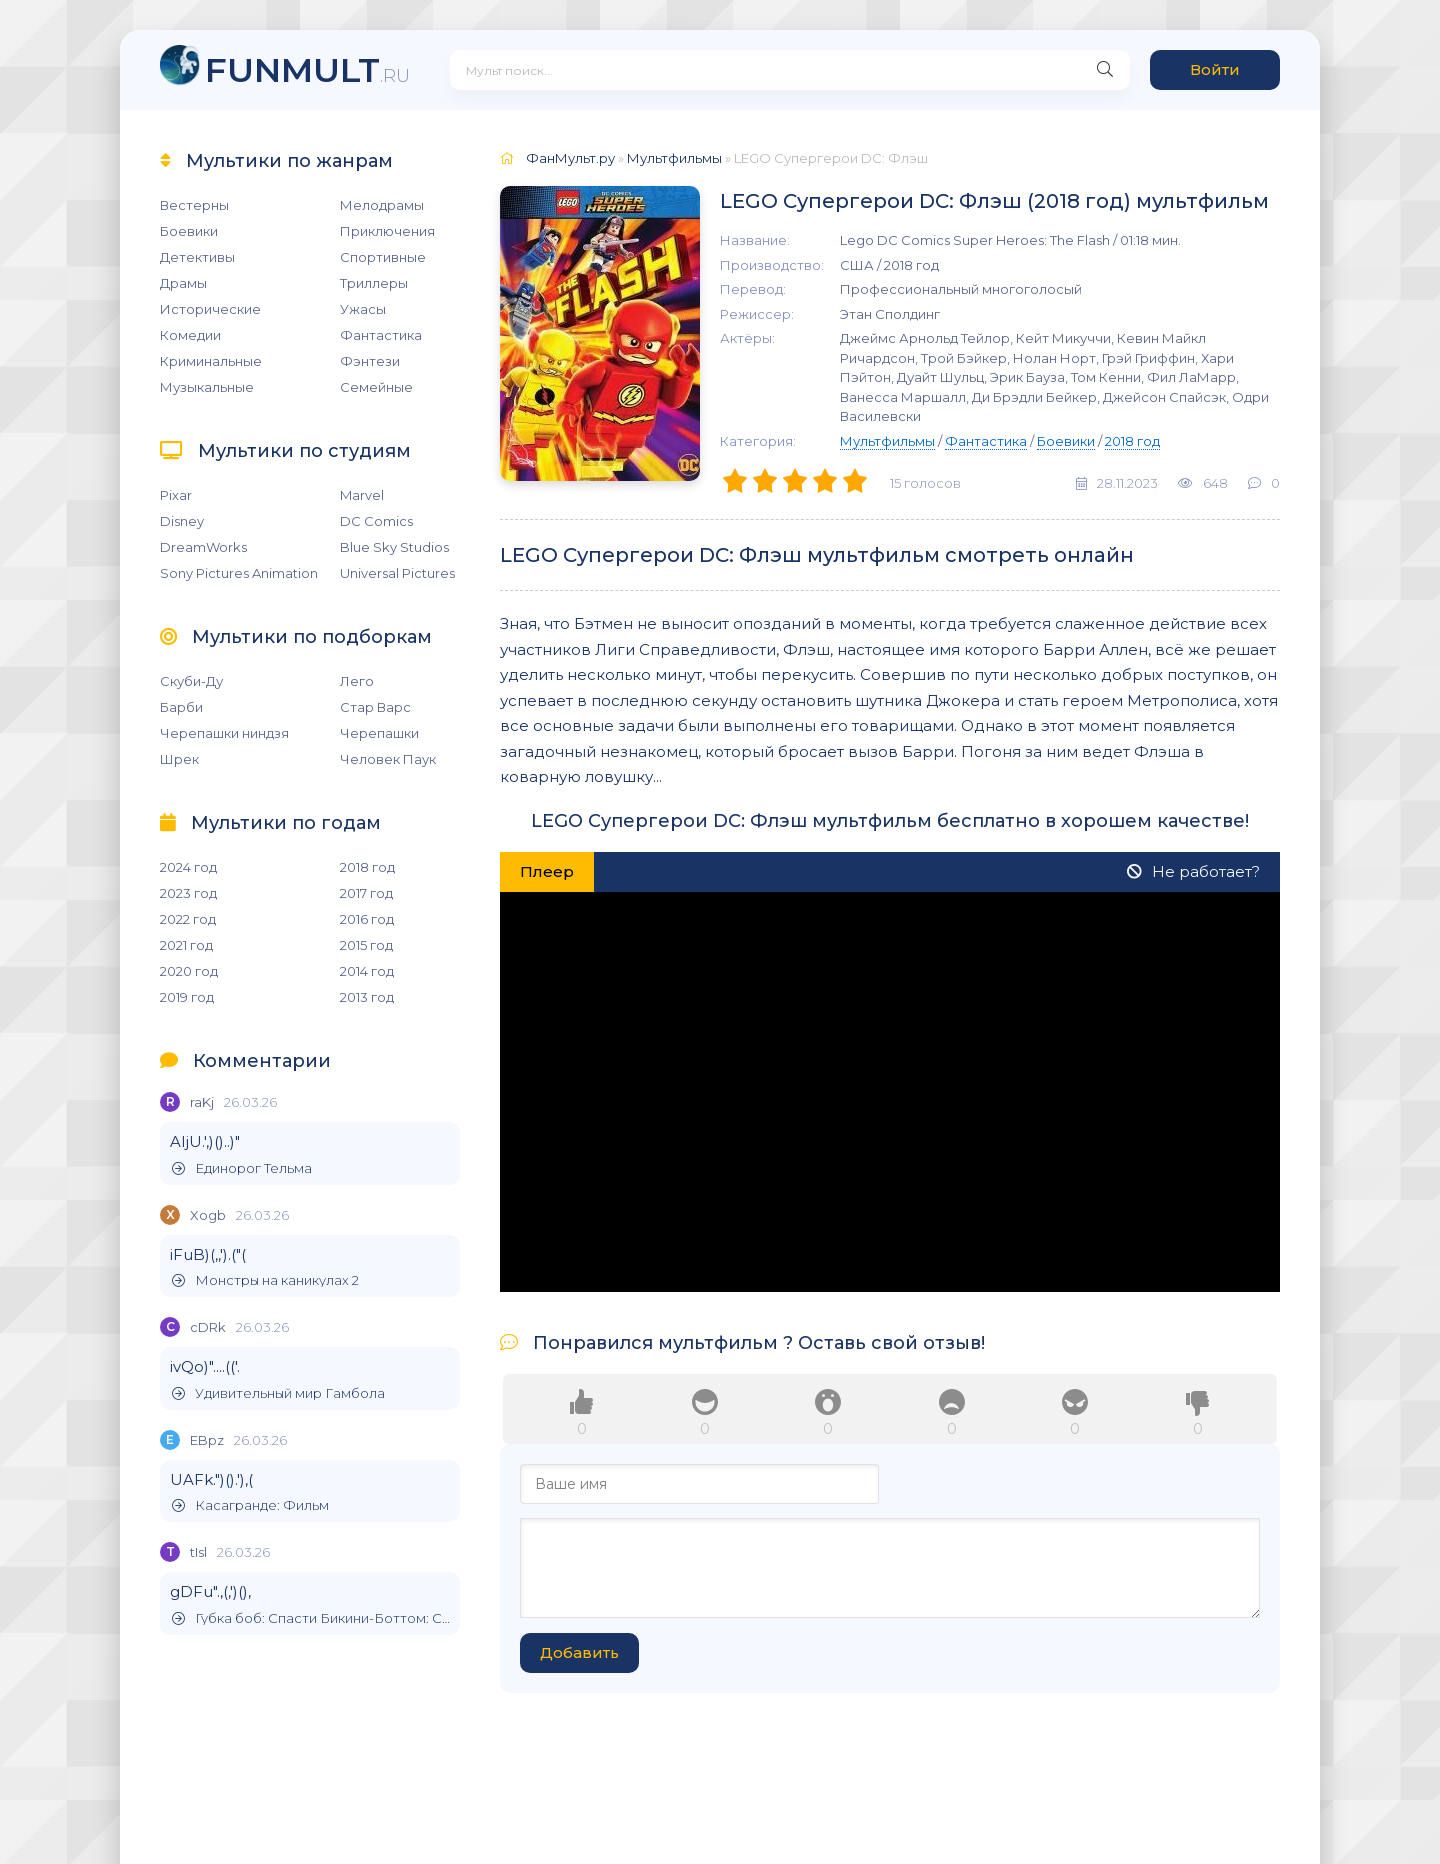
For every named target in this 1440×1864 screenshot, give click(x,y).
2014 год (367, 971)
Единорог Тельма (242, 1168)
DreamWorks (203, 547)
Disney (182, 521)
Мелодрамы (382, 205)
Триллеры (374, 283)
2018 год (367, 867)
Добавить (579, 1652)
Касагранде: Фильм (250, 1505)
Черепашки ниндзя (224, 733)
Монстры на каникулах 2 (265, 1280)
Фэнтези (370, 361)
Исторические (210, 309)
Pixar (176, 495)
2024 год (188, 867)
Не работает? (1193, 871)
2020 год (189, 971)
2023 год (188, 893)
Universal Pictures (397, 573)
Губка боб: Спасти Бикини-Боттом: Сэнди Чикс (311, 1618)
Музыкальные (207, 387)
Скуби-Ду (191, 681)
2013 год (367, 997)
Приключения (387, 231)
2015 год (366, 945)
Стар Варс (375, 707)
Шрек (179, 759)
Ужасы (363, 309)
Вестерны (194, 205)
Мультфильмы (887, 441)
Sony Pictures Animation (239, 573)
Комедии (190, 335)
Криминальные (211, 361)
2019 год (187, 997)
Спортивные (383, 257)
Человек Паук (388, 759)
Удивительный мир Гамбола (278, 1393)
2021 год (186, 945)
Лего (357, 681)
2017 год (366, 893)
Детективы (197, 257)
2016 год (367, 919)
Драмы (183, 283)
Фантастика (381, 335)
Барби (181, 707)
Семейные (376, 387)
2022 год (188, 919)
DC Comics (376, 521)
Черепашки (379, 733)
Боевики (189, 231)
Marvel (362, 495)
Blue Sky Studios (394, 547)
